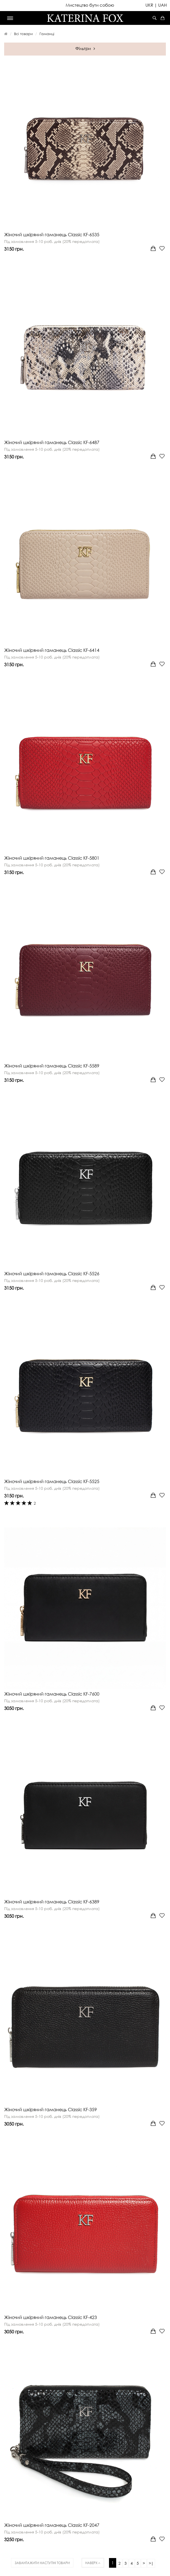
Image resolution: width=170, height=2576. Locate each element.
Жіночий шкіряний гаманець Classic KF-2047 (51, 2525)
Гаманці (46, 34)
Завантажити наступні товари (42, 2563)
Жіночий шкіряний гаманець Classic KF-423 (50, 2317)
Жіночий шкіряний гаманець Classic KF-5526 (51, 1273)
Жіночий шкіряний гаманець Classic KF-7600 (51, 1694)
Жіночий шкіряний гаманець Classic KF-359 (50, 2109)
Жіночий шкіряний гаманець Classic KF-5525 (51, 1481)
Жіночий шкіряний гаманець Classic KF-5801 (51, 858)
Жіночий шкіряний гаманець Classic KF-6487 (51, 442)
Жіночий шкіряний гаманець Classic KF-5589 (51, 1066)
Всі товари (23, 34)
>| (151, 2563)
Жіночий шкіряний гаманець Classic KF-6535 (51, 234)
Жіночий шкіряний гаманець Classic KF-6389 (51, 1902)
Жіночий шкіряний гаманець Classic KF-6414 (51, 650)
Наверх (92, 2563)
